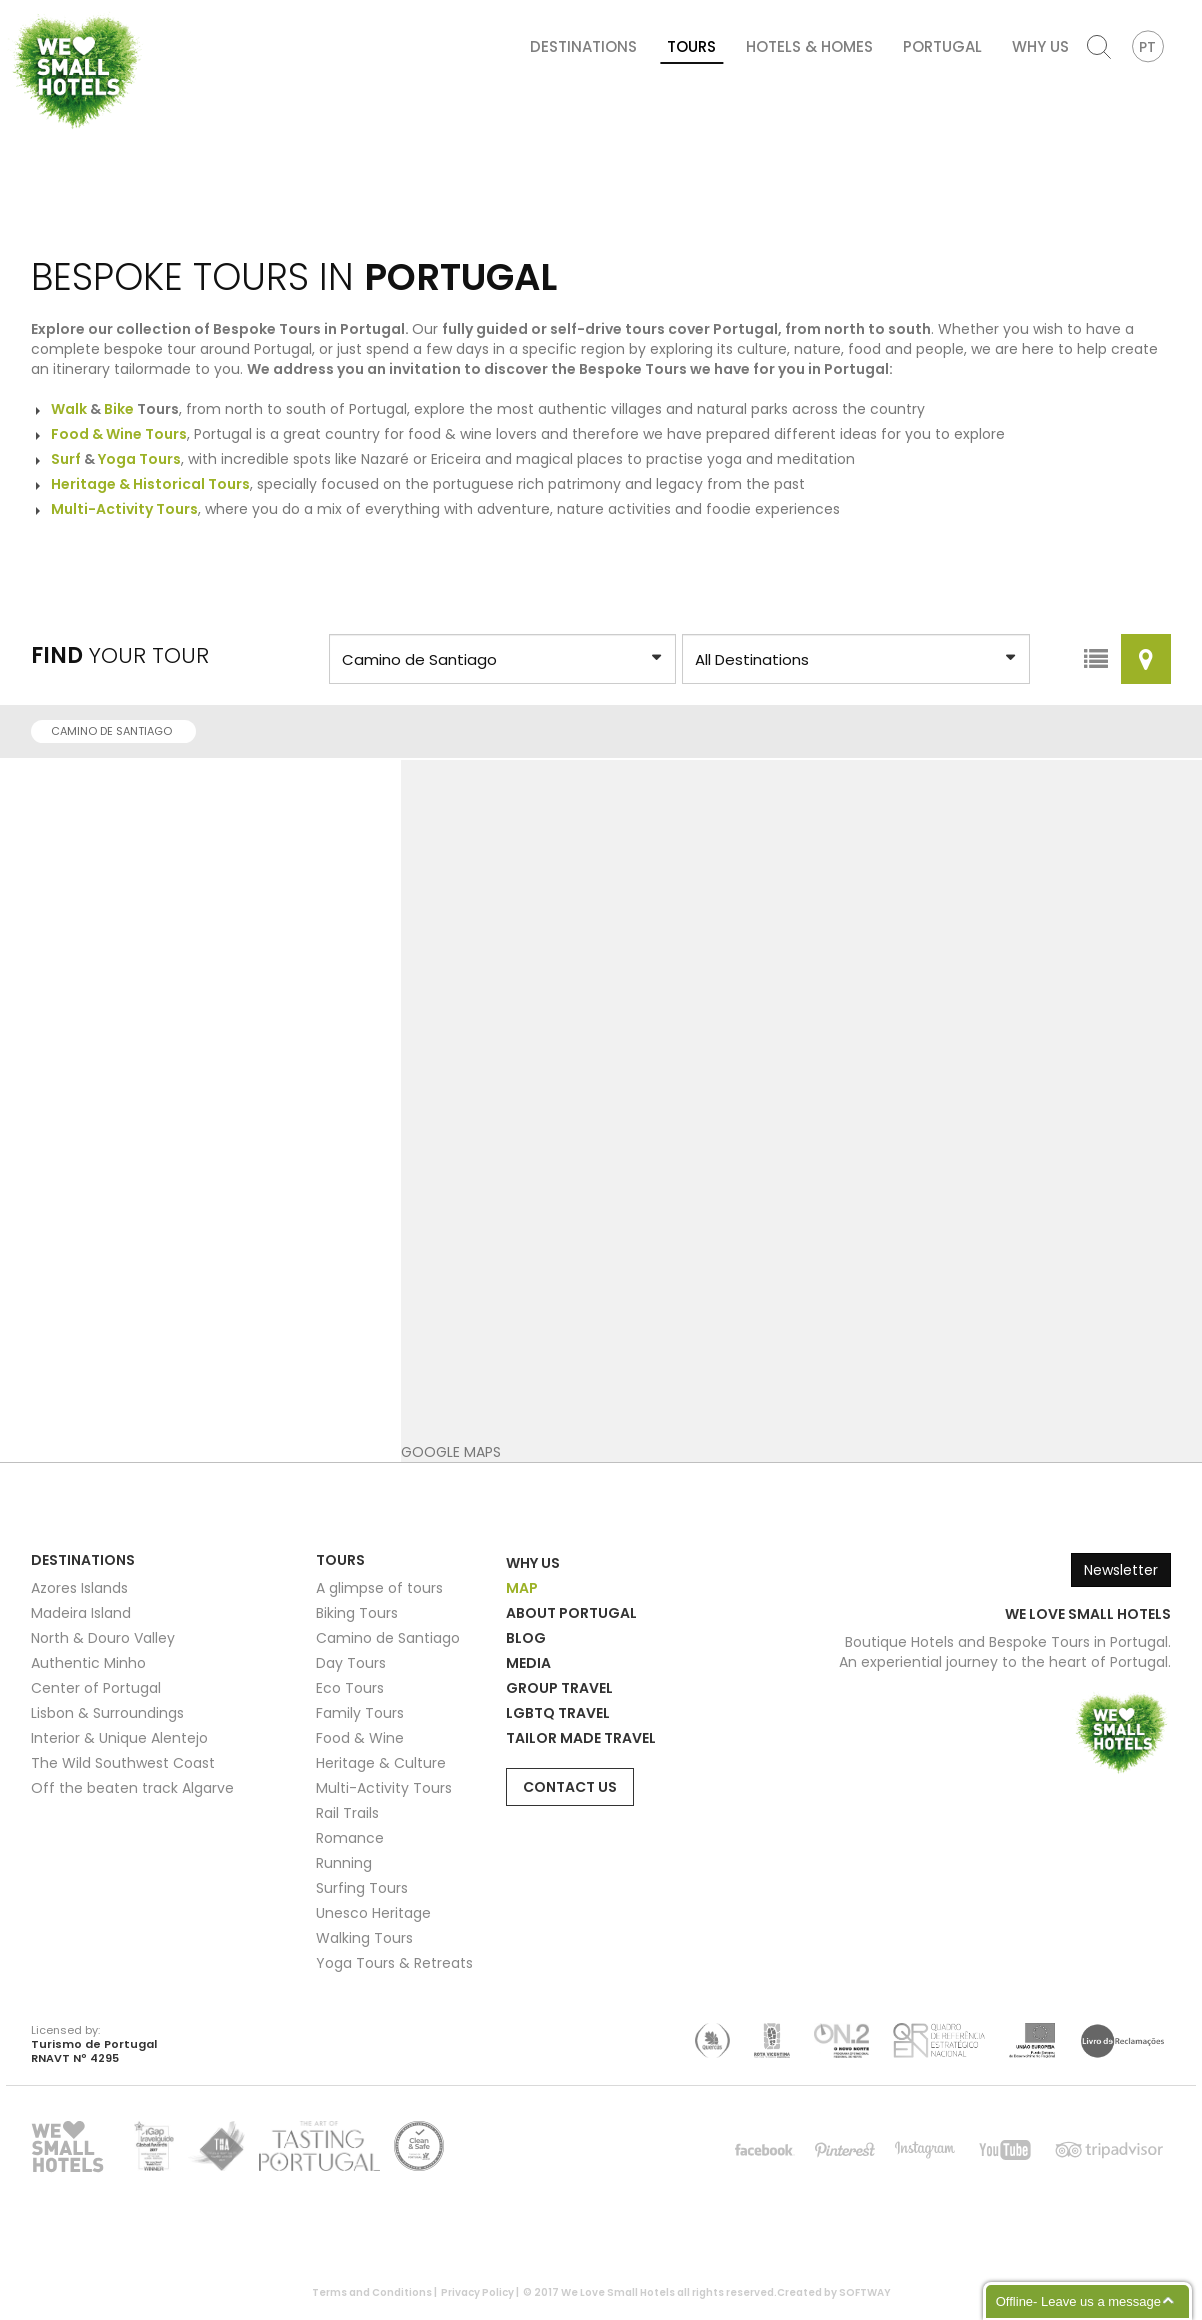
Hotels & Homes (809, 46)
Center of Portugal (96, 1688)
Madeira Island (81, 1613)
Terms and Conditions (372, 2292)
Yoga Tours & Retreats (394, 1963)
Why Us (1040, 46)
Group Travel (559, 1688)
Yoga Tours (139, 459)
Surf (66, 459)
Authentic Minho (88, 1663)
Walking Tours (364, 1938)
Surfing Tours (362, 1888)
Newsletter (1121, 1570)
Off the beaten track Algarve (132, 1788)
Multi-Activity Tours (384, 1788)
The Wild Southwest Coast (123, 1763)
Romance (350, 1838)
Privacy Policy (477, 2292)
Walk (69, 409)
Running (344, 1863)
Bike (119, 409)
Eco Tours (350, 1688)
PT (1147, 47)
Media (528, 1663)
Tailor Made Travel (581, 1738)
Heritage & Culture (381, 1763)
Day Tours (351, 1663)
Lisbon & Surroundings (107, 1713)
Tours (691, 46)
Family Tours (360, 1713)
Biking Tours (357, 1613)
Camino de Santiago (117, 731)
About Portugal (571, 1613)
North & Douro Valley (103, 1638)
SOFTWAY (865, 2292)
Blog (526, 1638)
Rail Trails (347, 1813)
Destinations (583, 46)
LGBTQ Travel (558, 1713)
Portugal (942, 46)
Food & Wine (360, 1738)
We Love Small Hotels (14, 9)
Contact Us (570, 1787)
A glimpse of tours (379, 1588)
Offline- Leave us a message (1078, 2301)
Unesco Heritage (373, 1913)
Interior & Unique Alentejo (119, 1738)
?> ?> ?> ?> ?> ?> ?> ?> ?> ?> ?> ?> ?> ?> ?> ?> (503, 659)
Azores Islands (79, 1588)
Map (522, 1588)
